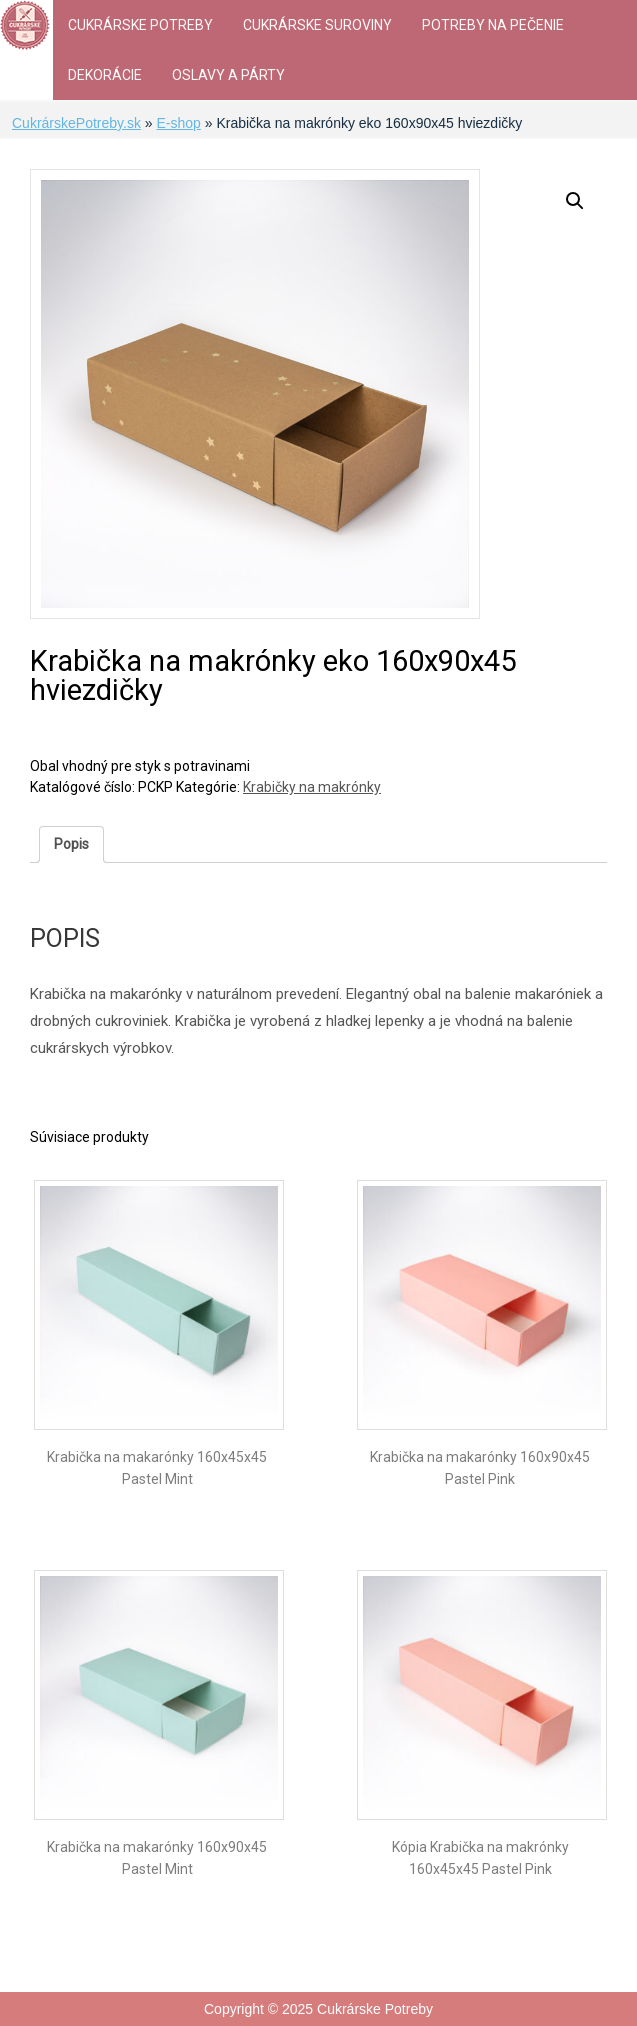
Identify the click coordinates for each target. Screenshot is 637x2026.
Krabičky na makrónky (312, 787)
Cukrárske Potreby (140, 25)
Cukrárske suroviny (317, 25)
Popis (71, 844)
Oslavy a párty (228, 75)
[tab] (71, 844)
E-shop (178, 123)
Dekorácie (105, 75)
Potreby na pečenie (493, 25)
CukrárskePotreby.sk (76, 123)
